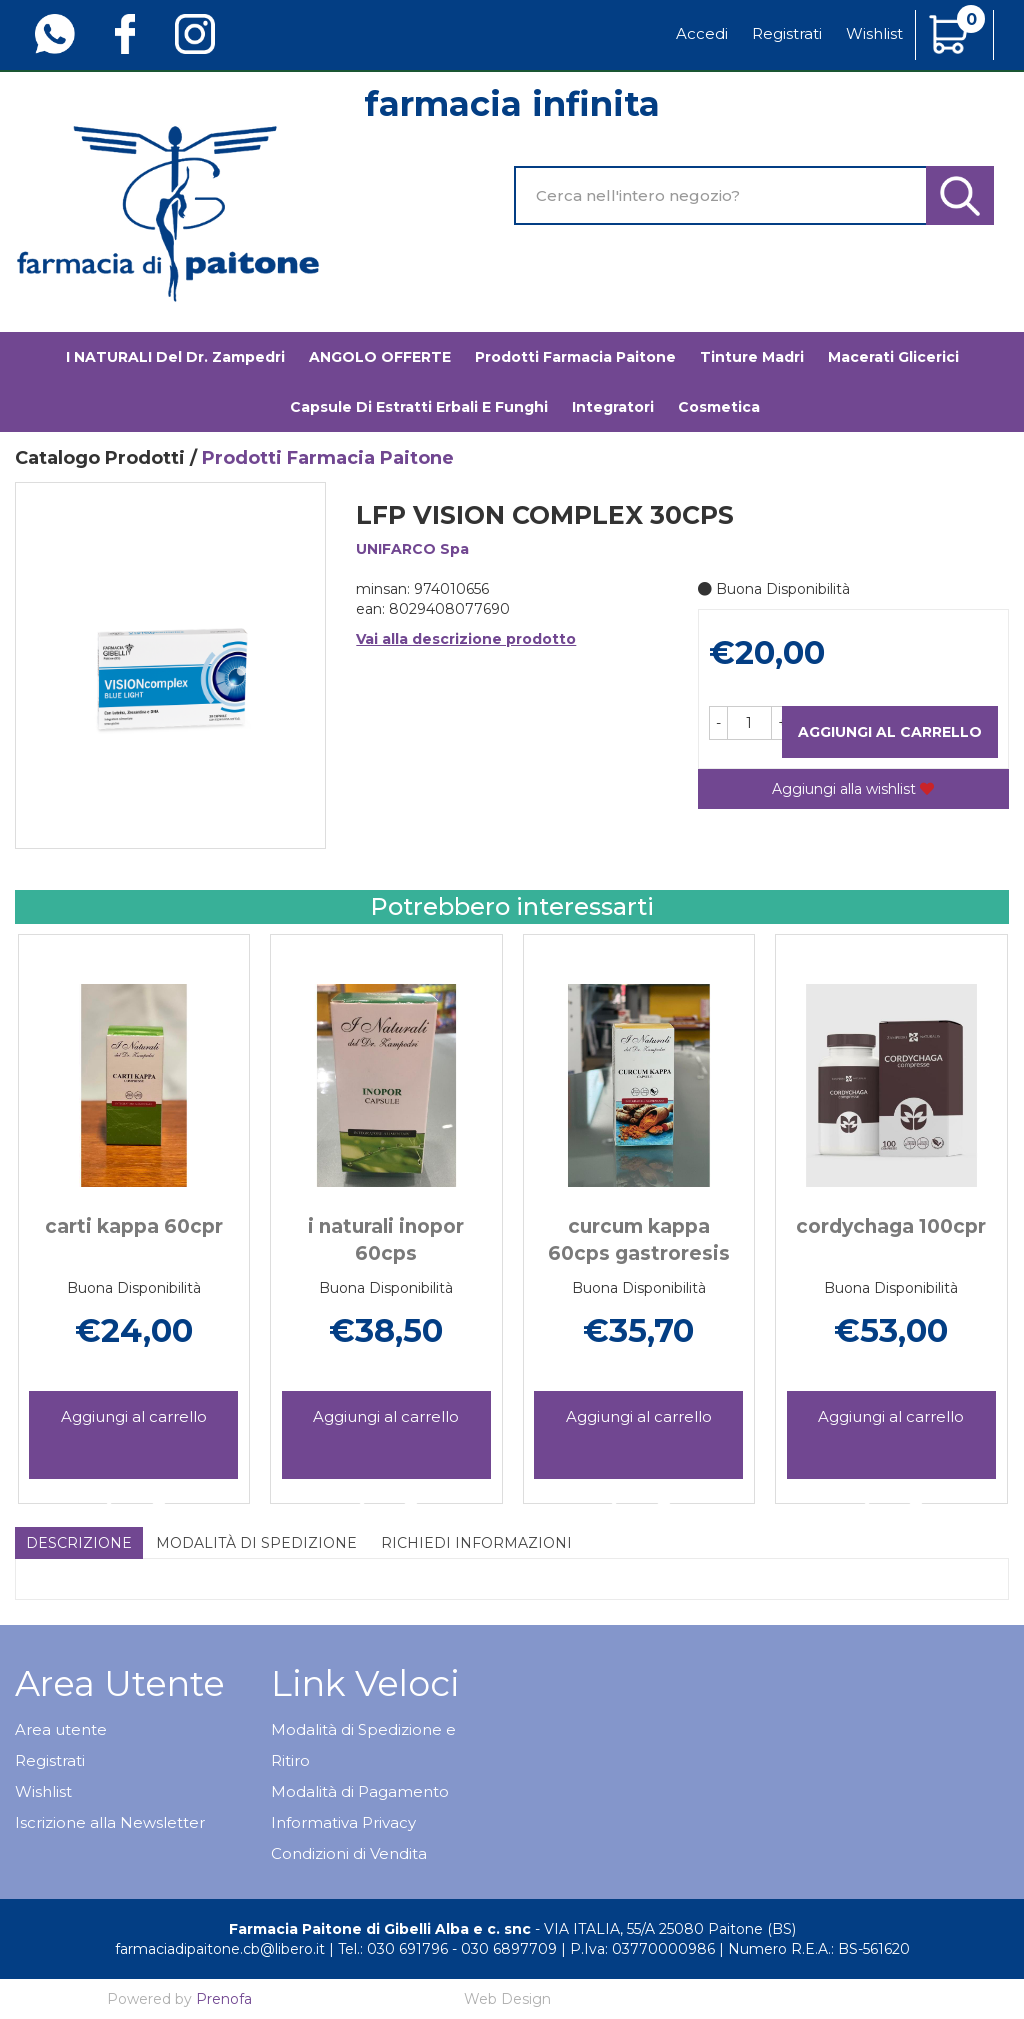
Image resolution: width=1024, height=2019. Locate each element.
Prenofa (224, 1999)
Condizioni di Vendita (349, 1853)
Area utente (61, 1729)
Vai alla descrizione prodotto (466, 639)
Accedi (702, 33)
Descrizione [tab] (79, 1543)
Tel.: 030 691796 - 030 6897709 (447, 1949)
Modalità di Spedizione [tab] (256, 1543)
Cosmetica (719, 407)
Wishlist (874, 33)
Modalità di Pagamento (360, 1791)
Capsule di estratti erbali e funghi (419, 407)
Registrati (787, 33)
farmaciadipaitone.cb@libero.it (220, 1949)
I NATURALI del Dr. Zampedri (175, 357)
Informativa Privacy (343, 1822)
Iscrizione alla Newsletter (110, 1822)
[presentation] (40, 1194)
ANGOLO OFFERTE (380, 357)
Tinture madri (752, 357)
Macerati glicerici (893, 357)
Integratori (613, 407)
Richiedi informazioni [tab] (476, 1543)
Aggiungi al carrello (890, 732)
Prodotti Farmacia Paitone (575, 357)
